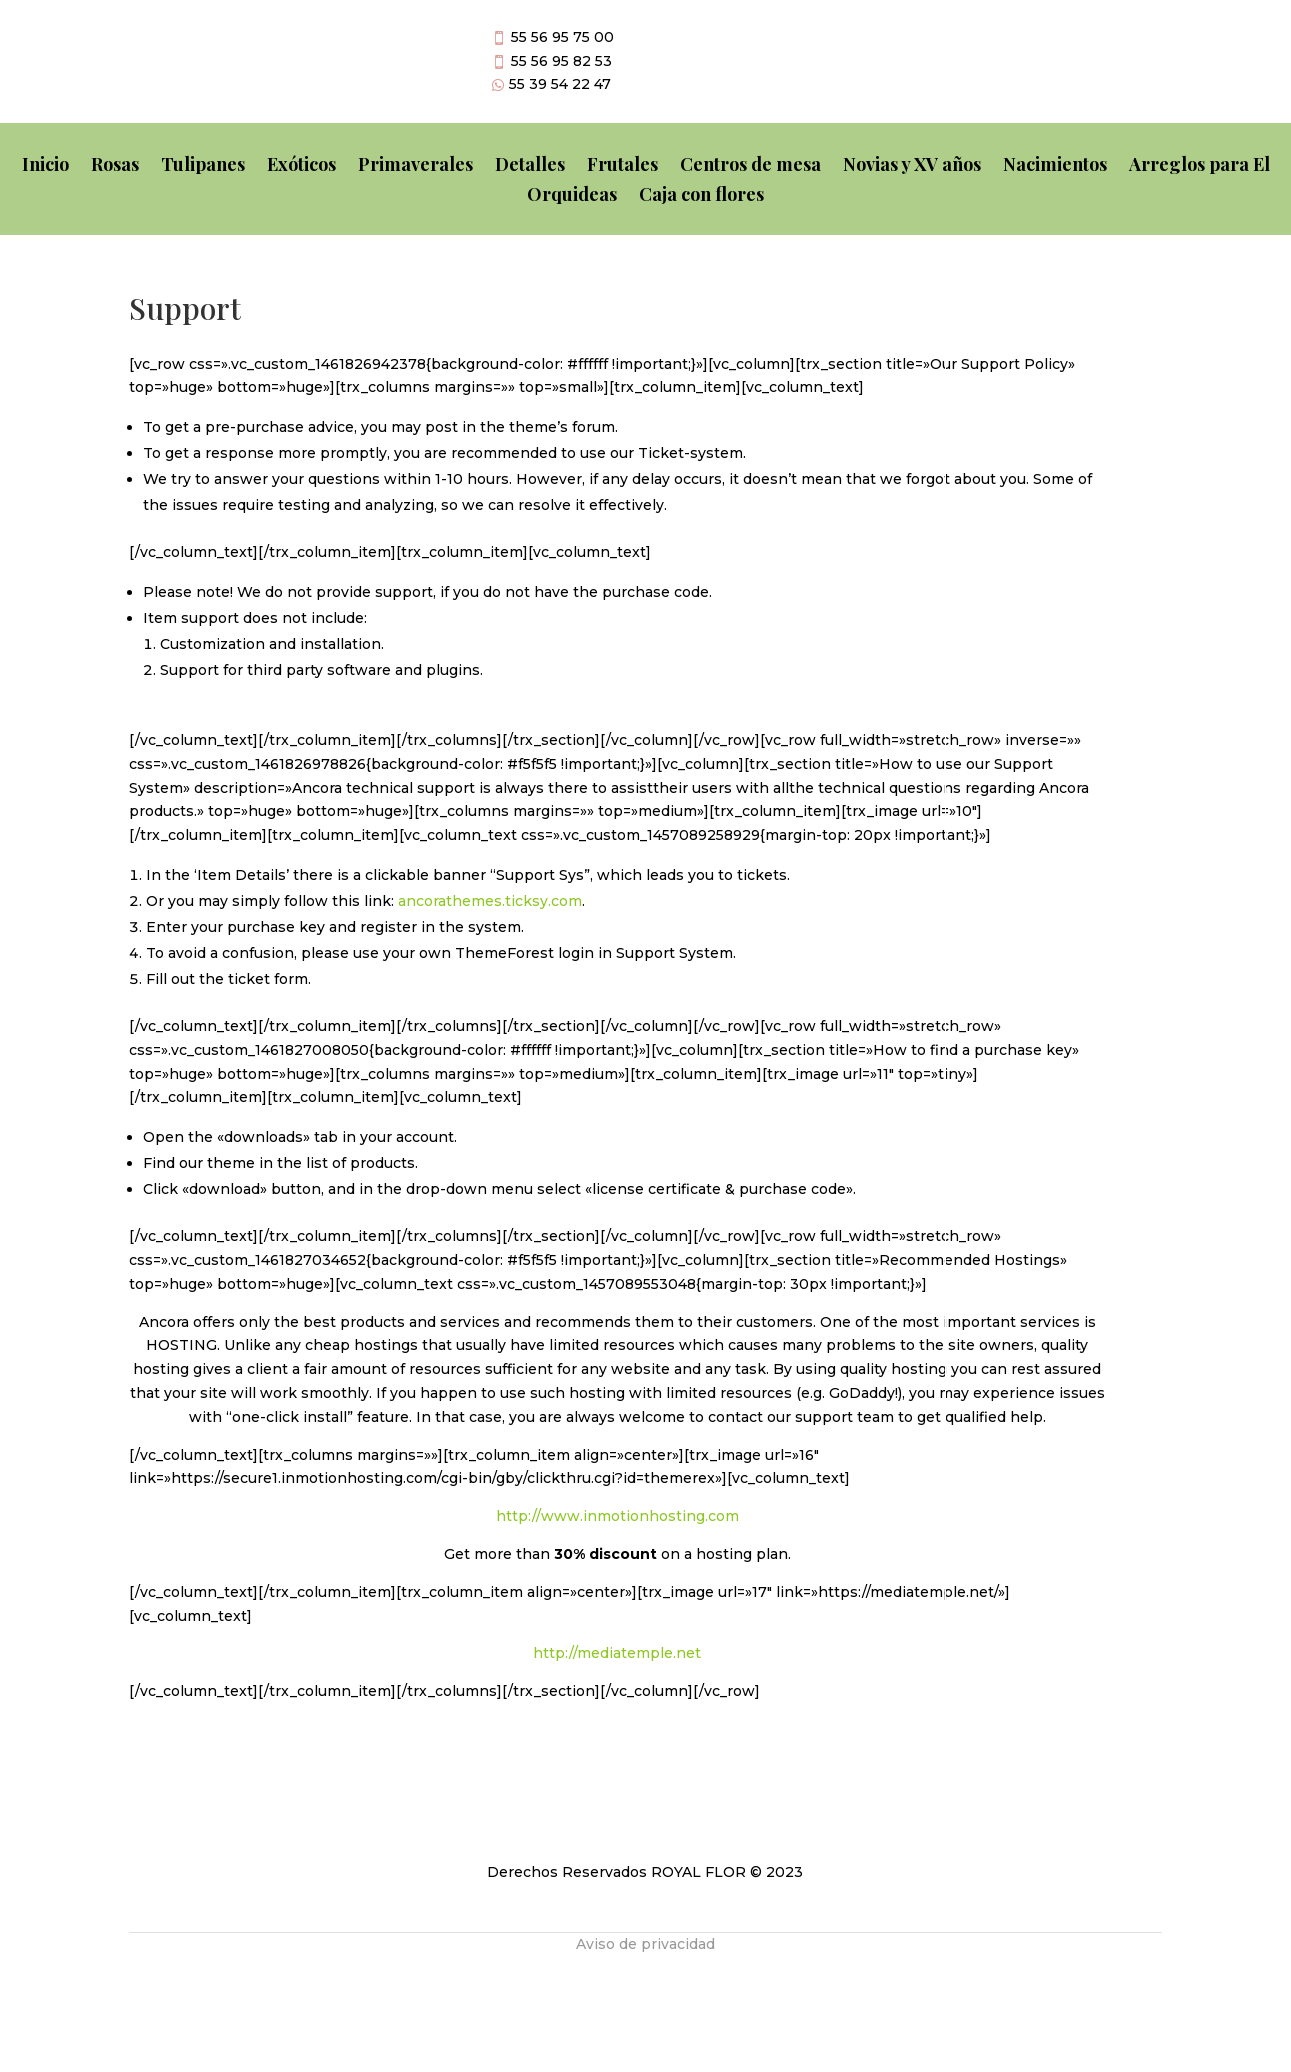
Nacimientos (1055, 166)
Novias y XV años (912, 166)
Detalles (530, 166)
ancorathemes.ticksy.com (490, 901)
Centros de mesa (750, 166)
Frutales (622, 166)
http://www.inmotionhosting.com (617, 1516)
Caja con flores (701, 196)
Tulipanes (203, 166)
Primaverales (415, 166)
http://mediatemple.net (617, 1653)
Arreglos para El (1199, 166)
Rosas (115, 166)
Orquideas (572, 196)
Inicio (45, 166)
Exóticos (301, 166)
